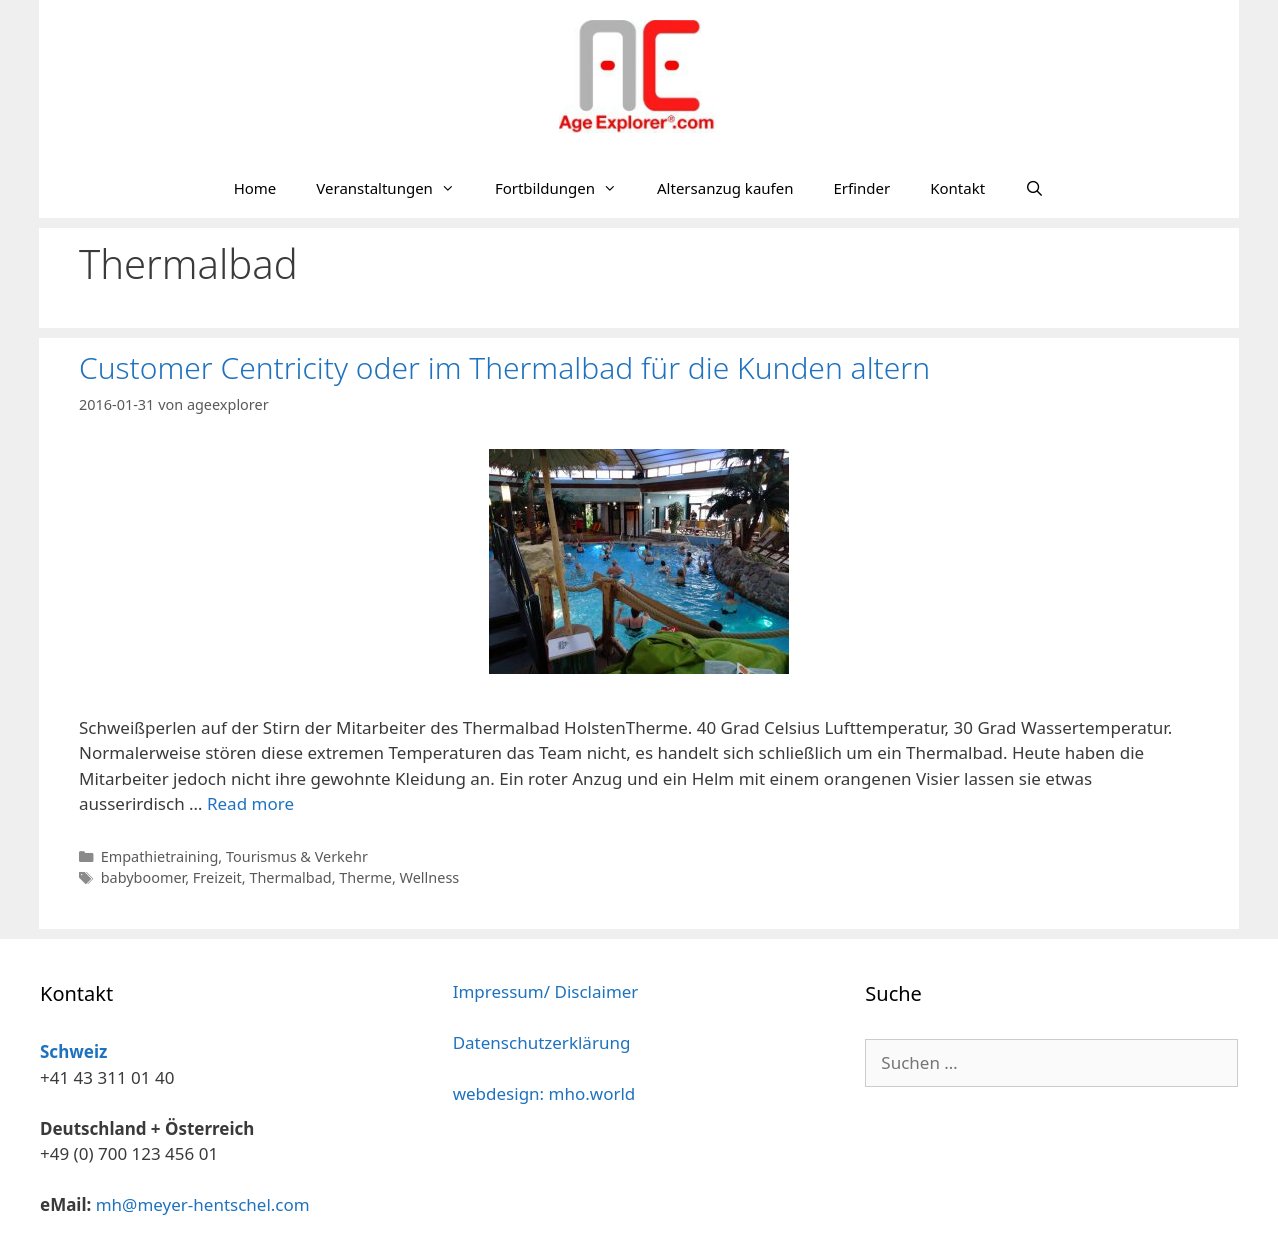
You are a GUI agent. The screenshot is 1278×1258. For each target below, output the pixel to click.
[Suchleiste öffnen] (1034, 188)
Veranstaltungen (395, 188)
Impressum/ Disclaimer (546, 991)
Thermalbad (290, 877)
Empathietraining (160, 856)
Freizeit (217, 877)
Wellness (430, 877)
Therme (365, 877)
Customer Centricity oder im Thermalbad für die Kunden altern (504, 367)
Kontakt (957, 188)
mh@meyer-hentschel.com (203, 1204)
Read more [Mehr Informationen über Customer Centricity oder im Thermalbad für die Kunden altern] (250, 803)
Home (255, 188)
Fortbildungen (566, 188)
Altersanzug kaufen (725, 188)
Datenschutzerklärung (542, 1042)
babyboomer (143, 877)
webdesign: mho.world (544, 1093)
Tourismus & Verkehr (297, 856)
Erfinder (861, 188)
